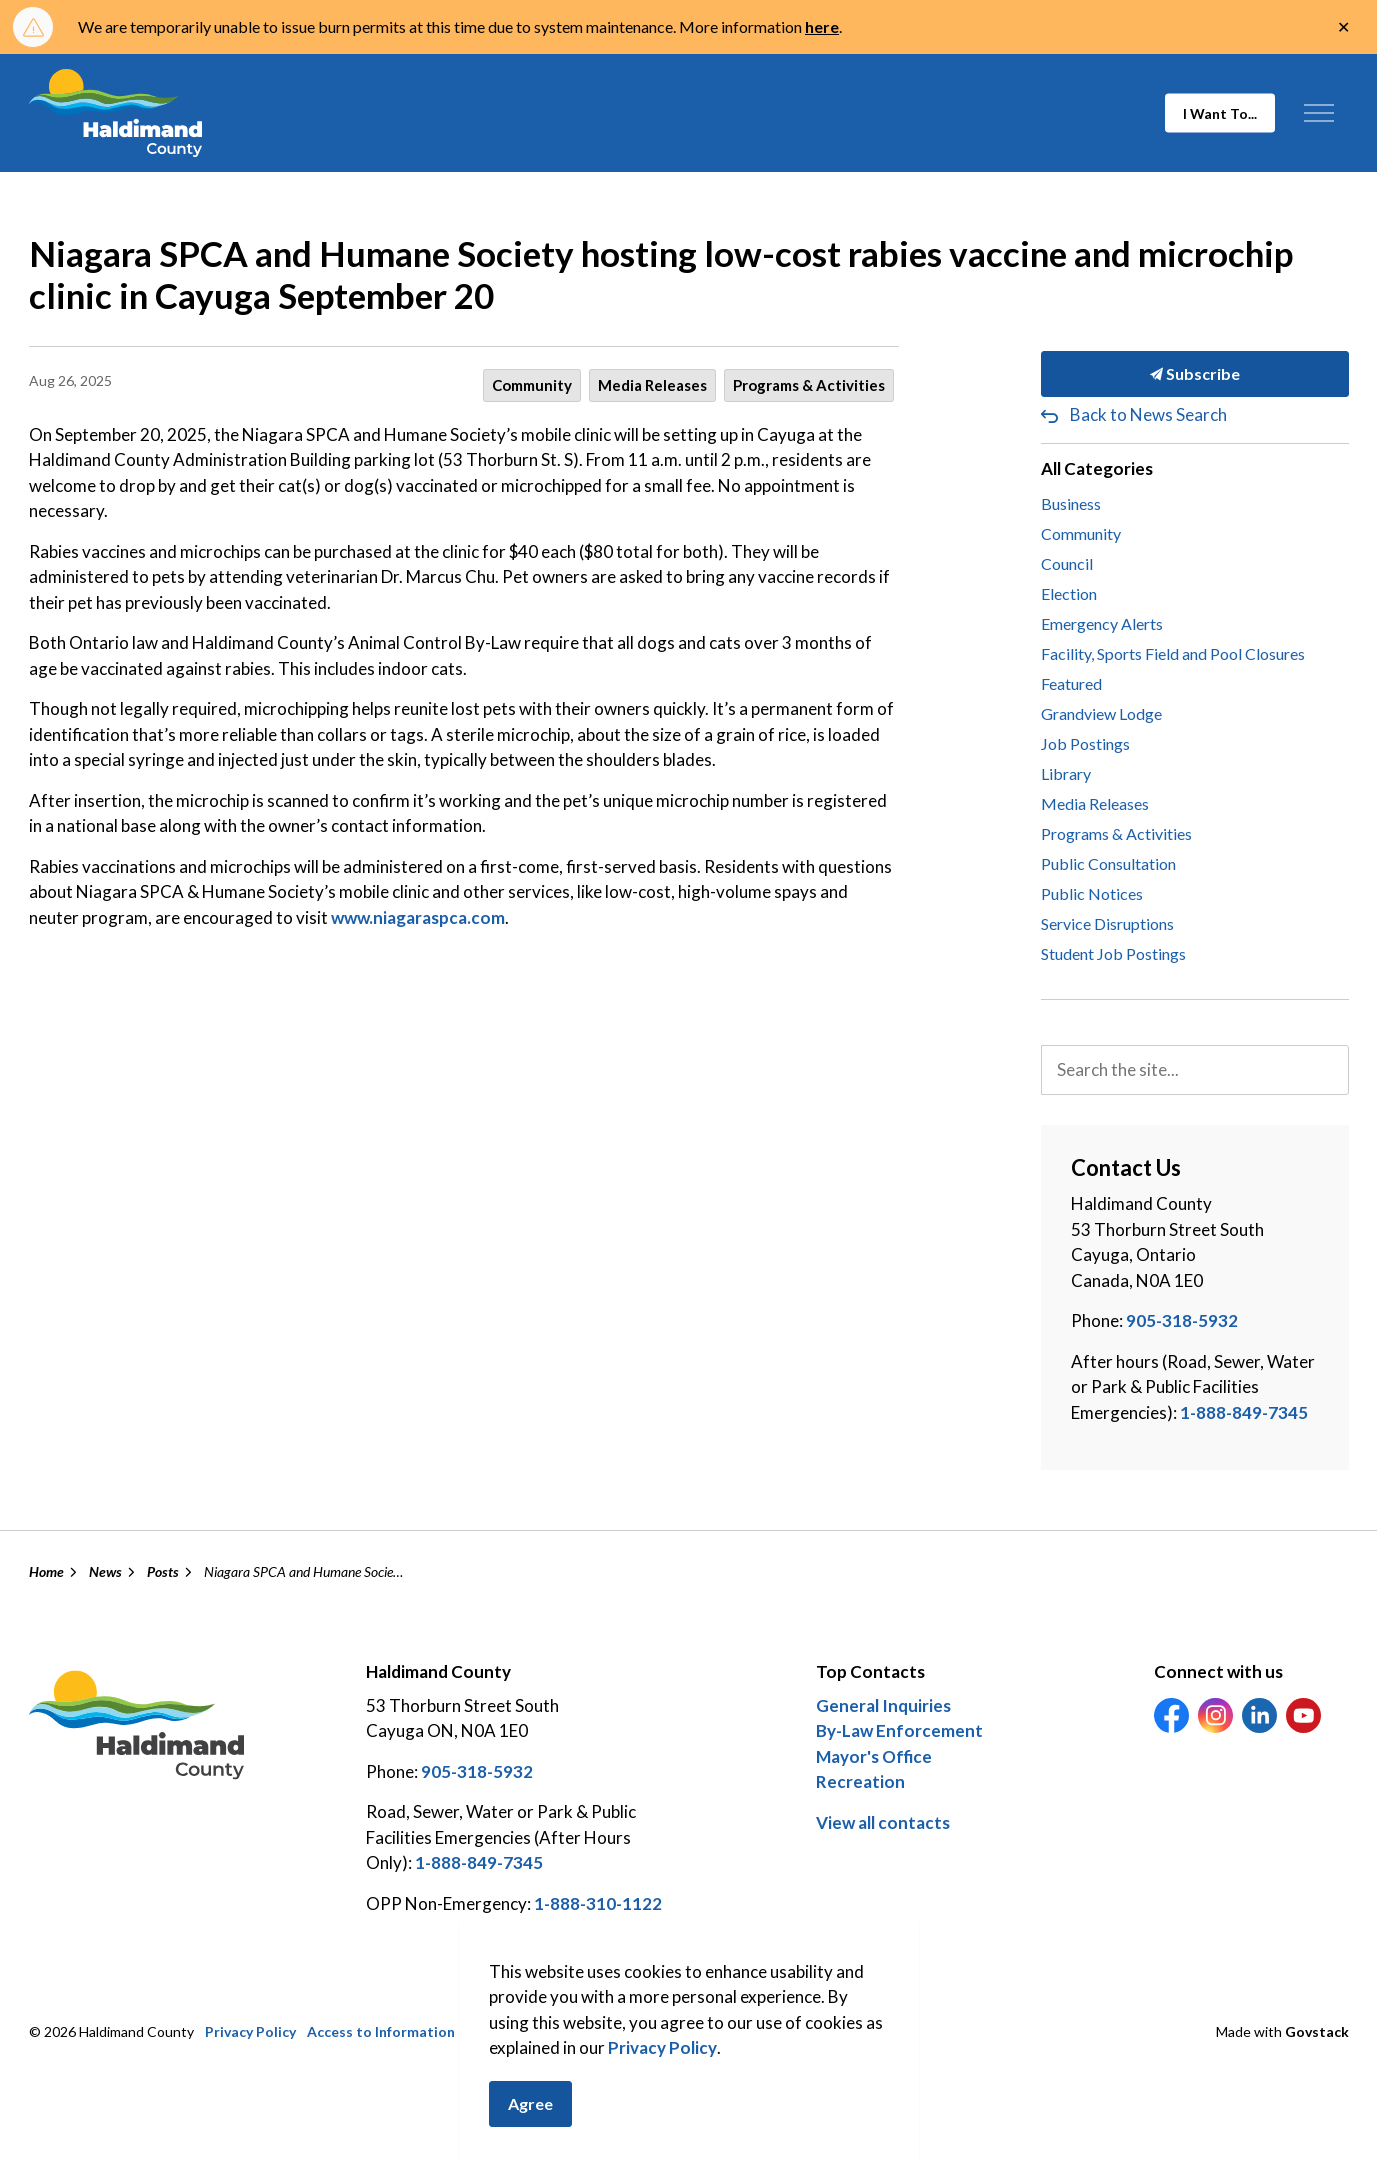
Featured (1071, 683)
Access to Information (381, 2031)
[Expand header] (1319, 113)
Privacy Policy (250, 2031)
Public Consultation (1108, 863)
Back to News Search (1148, 414)
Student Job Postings (1113, 953)
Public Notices (1092, 893)
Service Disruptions (1107, 923)
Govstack (1317, 2031)
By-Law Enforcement (899, 1730)
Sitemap (493, 2031)
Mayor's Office (874, 1756)
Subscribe (1195, 374)
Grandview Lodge (1101, 713)
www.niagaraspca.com (418, 917)
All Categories (1097, 468)
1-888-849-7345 (1244, 1412)
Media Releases (652, 385)
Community (532, 385)
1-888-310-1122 (598, 1903)
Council (1067, 563)
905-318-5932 (1182, 1320)
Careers (645, 2031)
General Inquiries (883, 1705)
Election (1069, 593)
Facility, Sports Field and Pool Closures (1173, 653)
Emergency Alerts (1102, 623)
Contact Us (570, 2031)
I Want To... (1220, 113)
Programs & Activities (809, 385)
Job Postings (1085, 743)
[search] (1195, 1070)
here (822, 26)
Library (1066, 773)
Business (1071, 503)
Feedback (715, 2031)
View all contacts (883, 1822)
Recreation (860, 1781)
